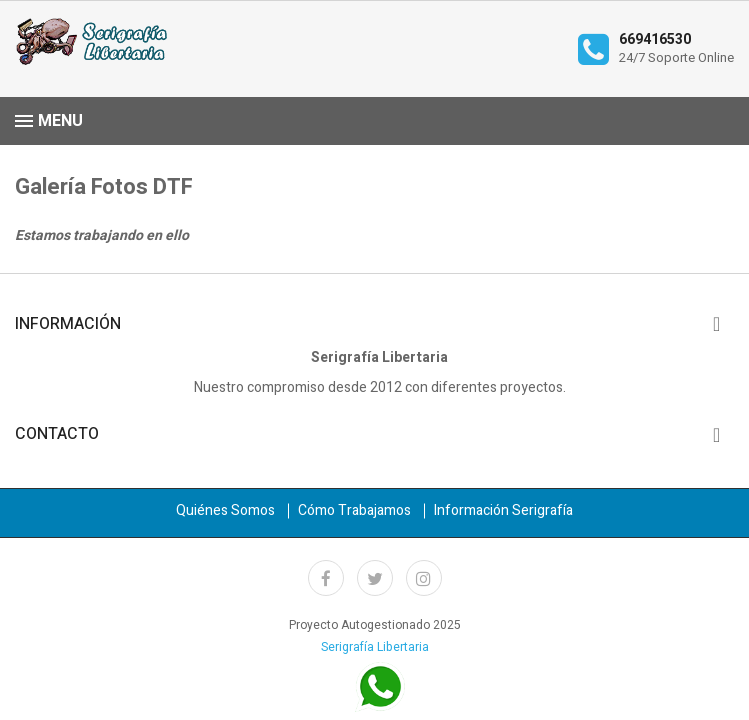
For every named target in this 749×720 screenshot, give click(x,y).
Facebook (326, 578)
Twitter (375, 578)
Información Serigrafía (503, 510)
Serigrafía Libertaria (375, 647)
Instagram (424, 578)
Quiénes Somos (225, 510)
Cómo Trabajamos (354, 510)
